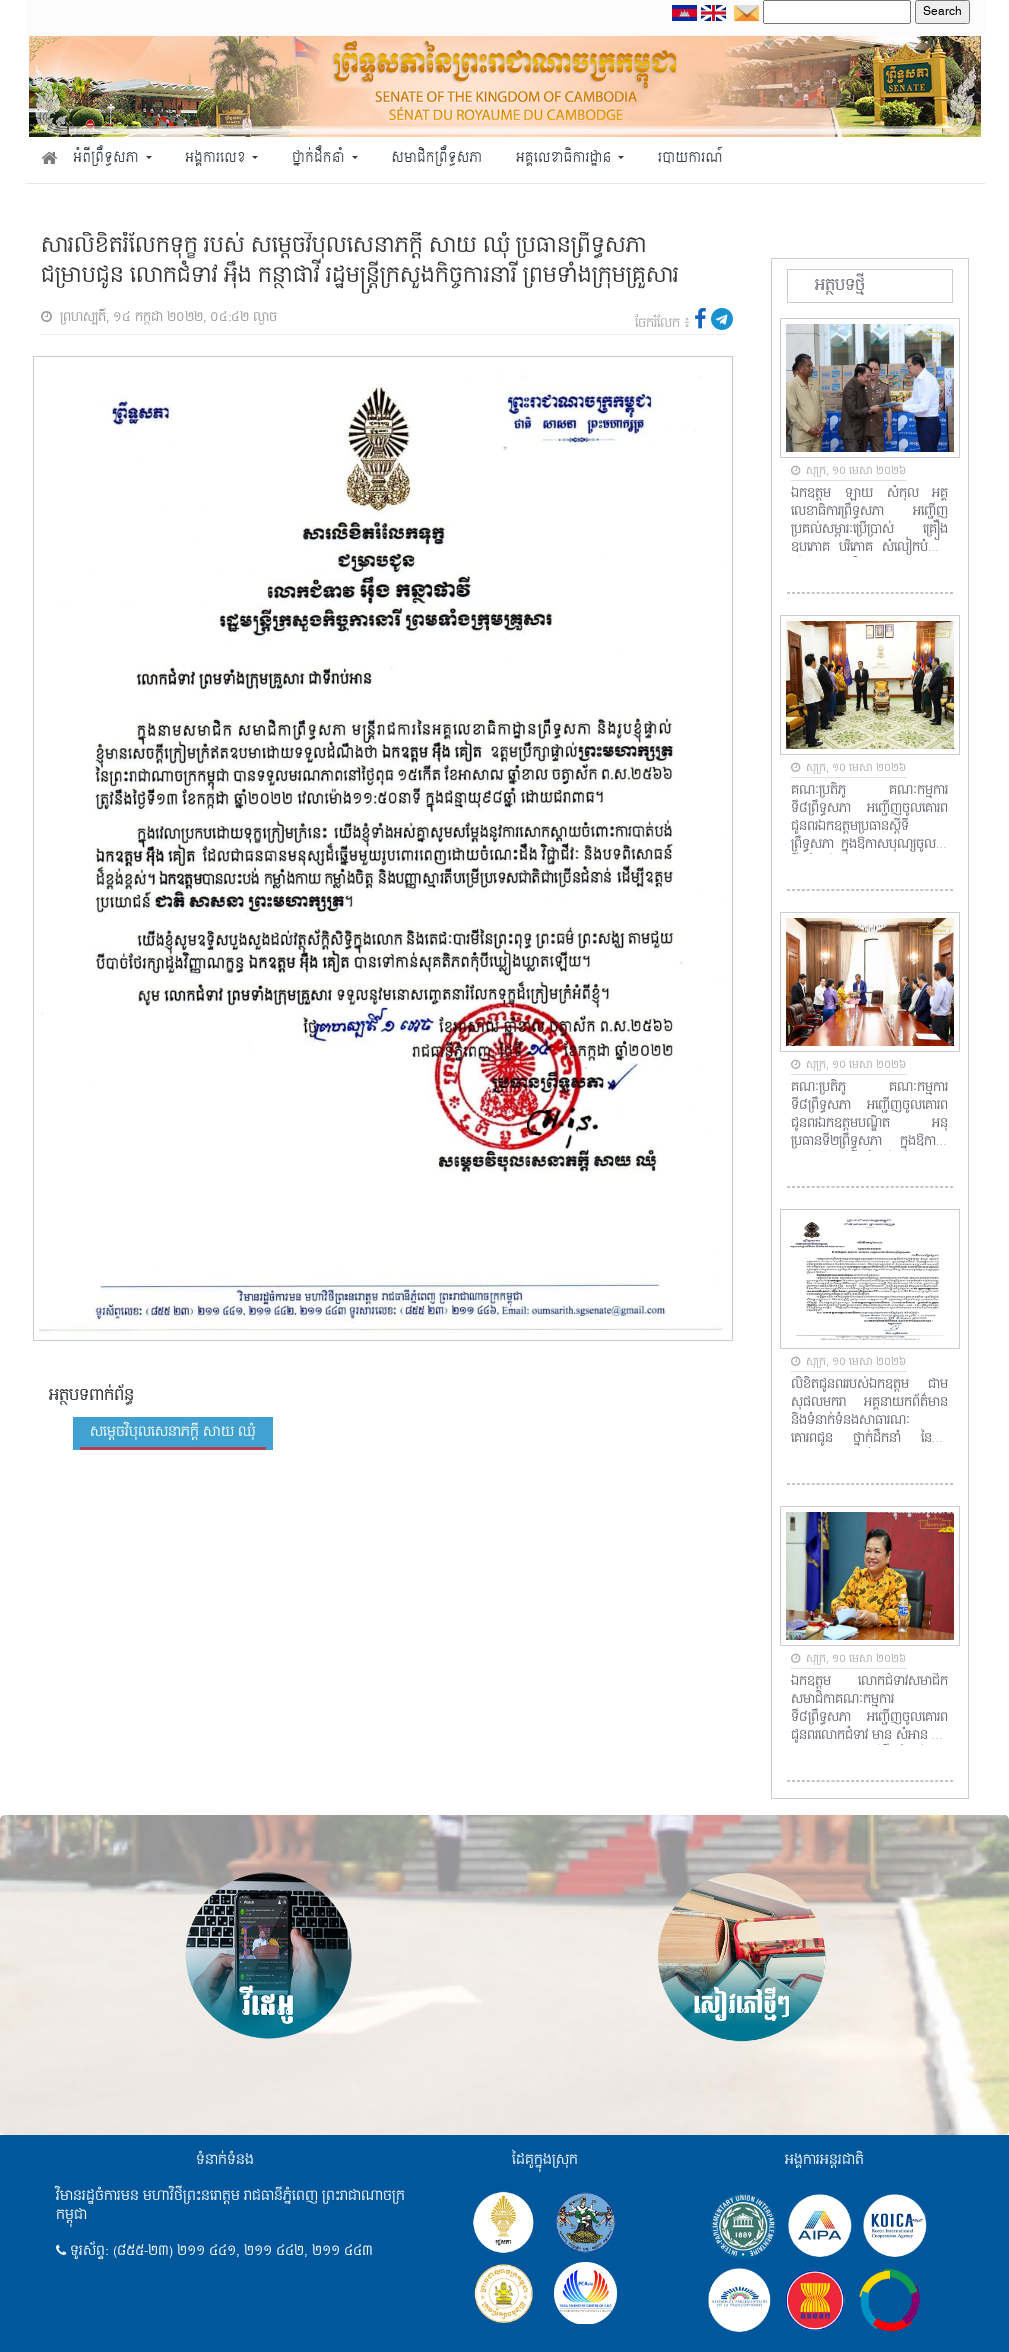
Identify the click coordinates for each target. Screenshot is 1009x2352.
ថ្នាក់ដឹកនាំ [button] (320, 158)
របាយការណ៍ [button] (690, 158)
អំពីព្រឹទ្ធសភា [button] (107, 158)
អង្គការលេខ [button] (217, 158)
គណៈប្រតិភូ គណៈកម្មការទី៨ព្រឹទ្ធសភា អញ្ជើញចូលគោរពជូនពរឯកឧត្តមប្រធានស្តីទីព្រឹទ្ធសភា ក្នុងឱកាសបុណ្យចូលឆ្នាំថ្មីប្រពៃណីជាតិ (869, 818)
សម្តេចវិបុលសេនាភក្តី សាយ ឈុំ (173, 1432)
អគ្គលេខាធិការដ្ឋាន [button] (565, 158)
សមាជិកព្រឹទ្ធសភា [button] (436, 158)
